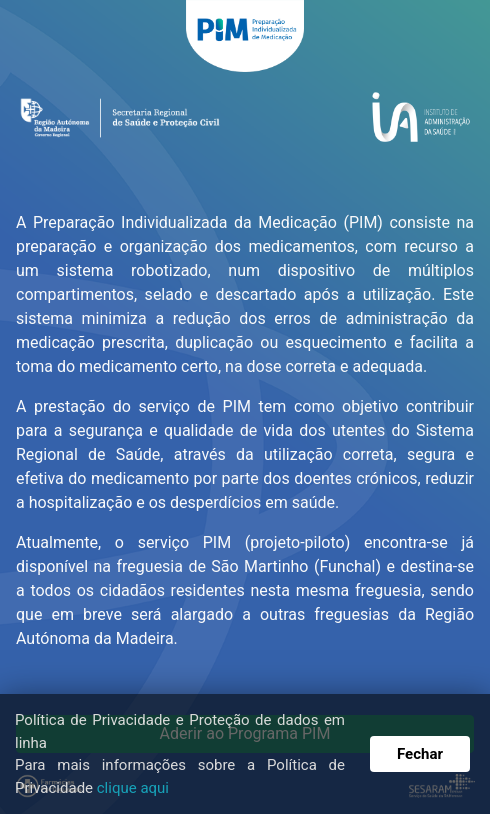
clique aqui (133, 788)
